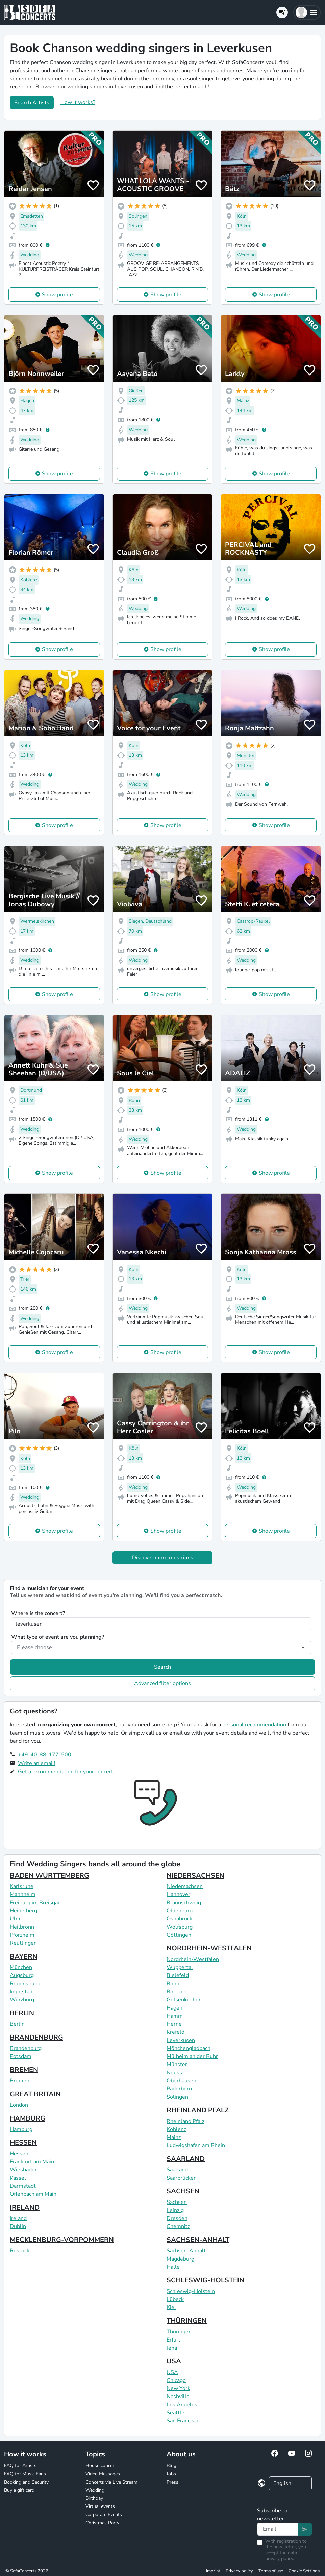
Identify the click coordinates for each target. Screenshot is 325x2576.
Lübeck (175, 2299)
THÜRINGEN (187, 2320)
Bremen (19, 2080)
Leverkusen (181, 2040)
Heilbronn (22, 1927)
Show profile (57, 294)
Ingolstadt (22, 1991)
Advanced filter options (162, 1683)
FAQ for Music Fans (25, 2474)
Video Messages (102, 2474)
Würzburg (22, 1999)
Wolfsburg (180, 1927)
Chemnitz (178, 2226)
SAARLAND (186, 2158)
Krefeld (175, 2032)
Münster (177, 2064)
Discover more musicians (162, 1557)
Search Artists (31, 102)
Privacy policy (239, 2571)
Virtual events (100, 2506)
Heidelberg (23, 1910)
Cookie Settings (304, 2571)
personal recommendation (254, 1724)
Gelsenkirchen (184, 1999)
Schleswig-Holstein (191, 2291)
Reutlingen (23, 1943)
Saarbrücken (182, 2178)
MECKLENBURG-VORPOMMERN (62, 2239)
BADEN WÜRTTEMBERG (49, 1875)
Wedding (94, 2490)
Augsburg (22, 1975)
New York (178, 2388)
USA (174, 2361)
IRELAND (25, 2207)
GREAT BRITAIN (35, 2094)
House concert (100, 2465)
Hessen (19, 2153)
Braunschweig (184, 1902)
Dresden (177, 2218)
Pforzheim (22, 1935)
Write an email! (36, 1763)
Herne (174, 2024)
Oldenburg (180, 1910)
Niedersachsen (185, 1886)
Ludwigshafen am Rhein (196, 2145)
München (21, 1967)
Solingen (177, 2097)
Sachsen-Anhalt (186, 2250)
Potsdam (20, 2056)
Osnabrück (179, 1918)
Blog (171, 2465)
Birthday (94, 2498)
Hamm (175, 2016)
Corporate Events (103, 2514)
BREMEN (24, 2069)
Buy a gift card (19, 2490)
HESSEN (23, 2142)
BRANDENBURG (36, 2037)
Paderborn (179, 2089)
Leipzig (175, 2210)
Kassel (18, 2178)
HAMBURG (27, 2118)
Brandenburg (26, 2048)
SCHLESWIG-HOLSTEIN (205, 2280)
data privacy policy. (281, 2556)
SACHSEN (183, 2191)
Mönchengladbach (188, 2048)
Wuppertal (180, 1967)
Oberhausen (181, 2080)
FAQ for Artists (20, 2465)
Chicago (176, 2380)
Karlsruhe (21, 1886)
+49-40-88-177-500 (44, 1754)
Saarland (177, 2169)
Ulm (15, 1918)
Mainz (174, 2137)
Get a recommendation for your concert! (66, 1771)
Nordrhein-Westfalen (193, 1959)
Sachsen (177, 2202)
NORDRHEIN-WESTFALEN (209, 1948)
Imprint (213, 2571)
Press (172, 2482)
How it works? (77, 102)
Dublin (18, 2226)
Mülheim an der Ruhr (192, 2056)
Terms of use (270, 2571)
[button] (307, 12)
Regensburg (25, 1983)
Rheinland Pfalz (185, 2121)
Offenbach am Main (33, 2194)
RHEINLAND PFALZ (198, 2110)
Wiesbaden (24, 2169)
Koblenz (176, 2129)
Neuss (174, 2072)
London (19, 2105)
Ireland (18, 2218)
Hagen (174, 2008)
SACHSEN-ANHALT (198, 2239)
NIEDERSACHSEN (195, 1875)
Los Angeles (182, 2404)
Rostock (19, 2250)
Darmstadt (23, 2186)
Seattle (175, 2412)
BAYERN (24, 1956)
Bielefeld (178, 1975)
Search (162, 1667)
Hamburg (21, 2129)
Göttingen (179, 1935)
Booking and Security (26, 2482)
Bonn (173, 1983)
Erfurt (173, 2340)
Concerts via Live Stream (111, 2482)
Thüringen (179, 2331)
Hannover (178, 1894)
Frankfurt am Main (32, 2161)
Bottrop (176, 1991)
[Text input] (277, 2529)
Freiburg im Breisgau (35, 1902)
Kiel (171, 2307)
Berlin (17, 2024)
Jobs (171, 2474)
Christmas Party (102, 2523)
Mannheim (22, 1894)
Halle (173, 2267)
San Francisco (183, 2421)
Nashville (178, 2396)
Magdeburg (180, 2259)
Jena (172, 2348)
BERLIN (22, 2013)
